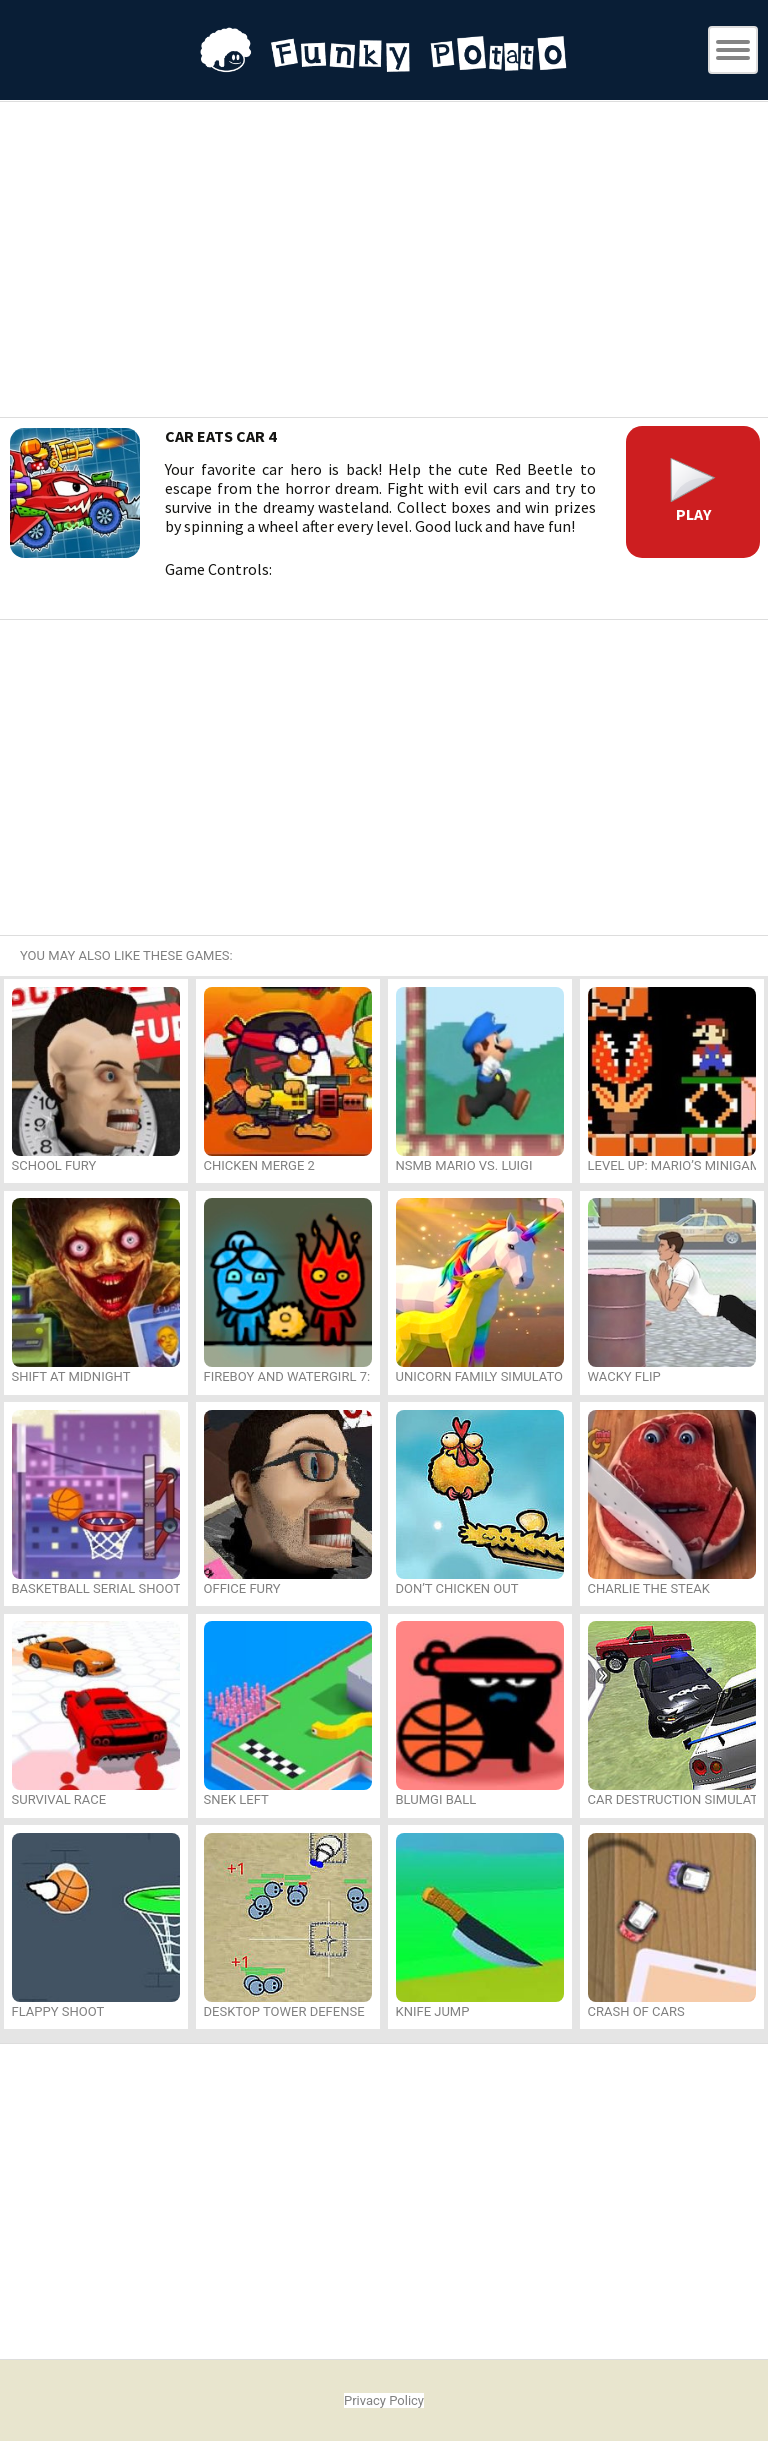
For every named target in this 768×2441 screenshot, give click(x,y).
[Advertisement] (384, 262)
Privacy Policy (384, 2400)
